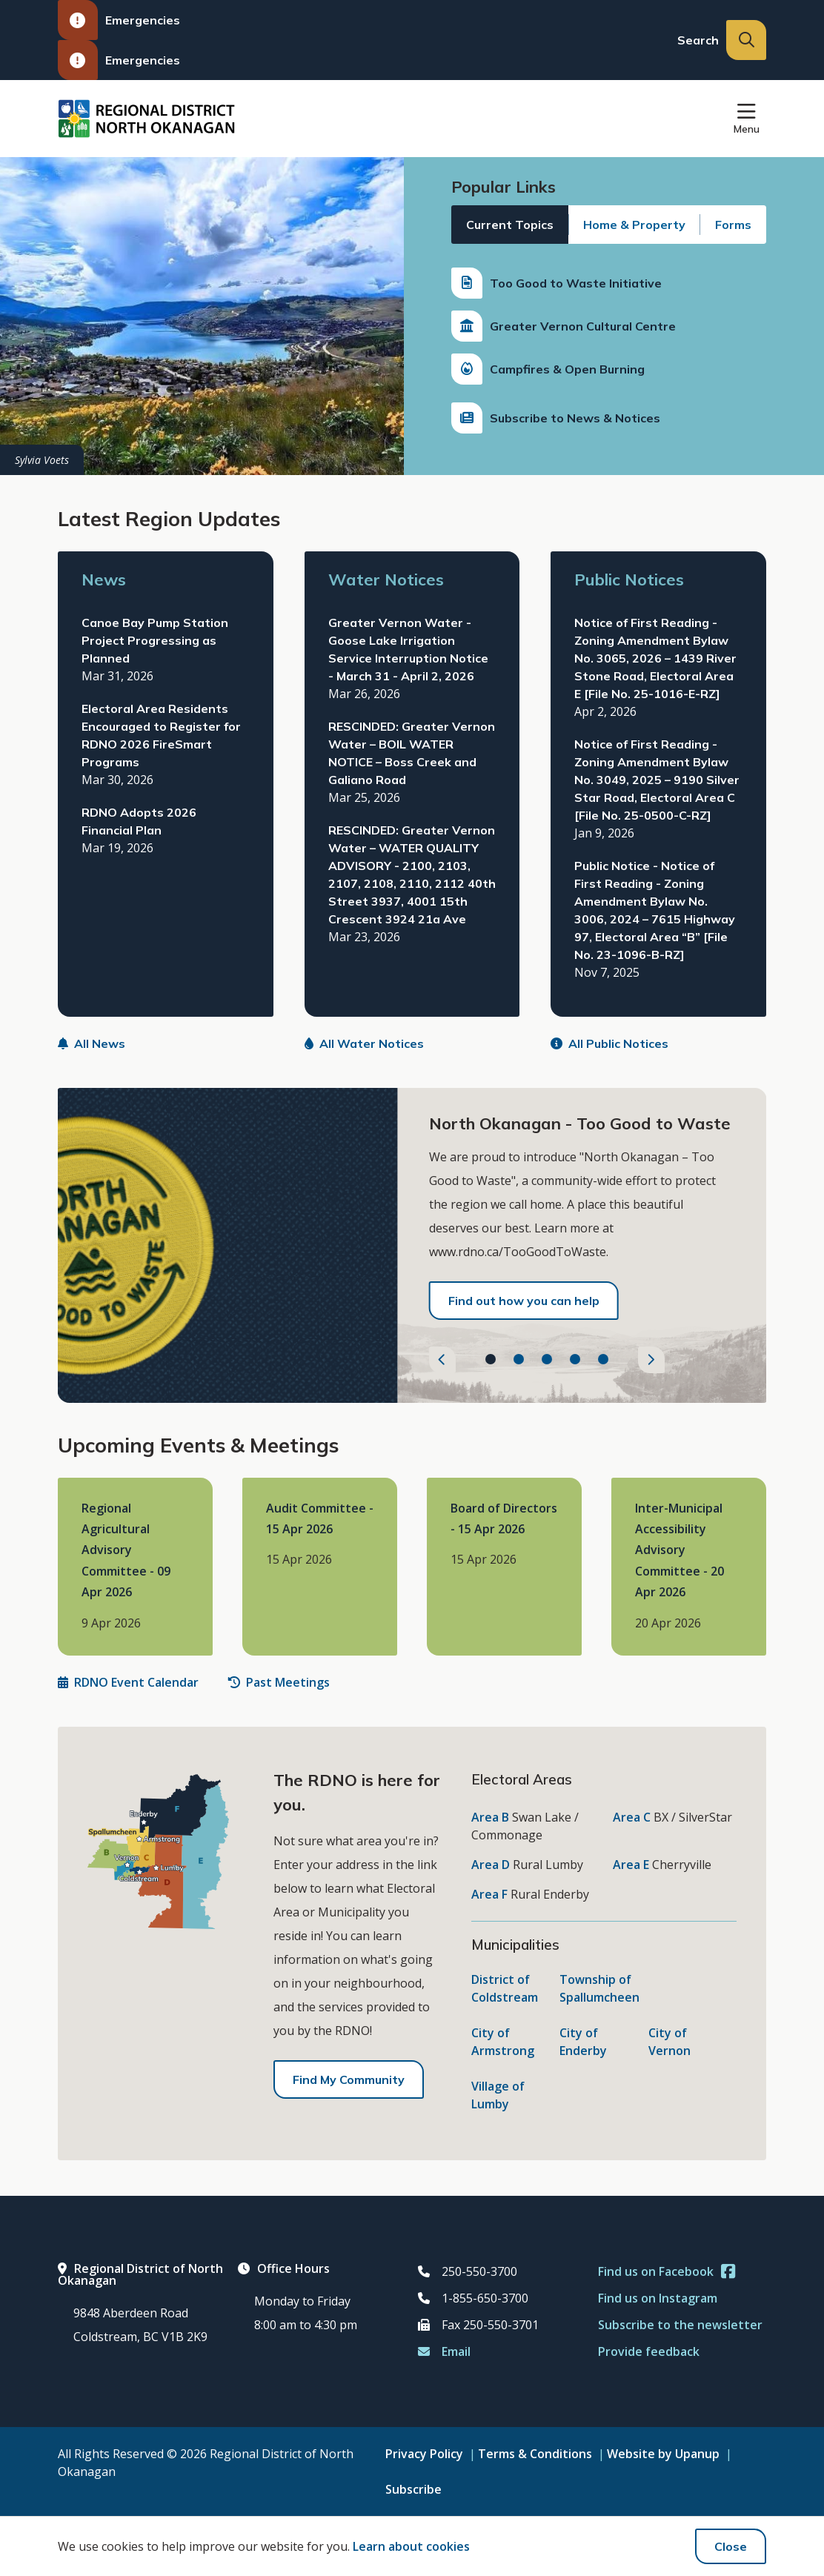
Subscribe (413, 2489)
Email (444, 2351)
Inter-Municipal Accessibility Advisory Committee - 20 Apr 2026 (679, 1550)
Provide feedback (649, 2351)
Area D (490, 1864)
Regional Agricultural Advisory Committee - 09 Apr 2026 (126, 1550)
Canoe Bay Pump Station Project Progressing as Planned (155, 640)
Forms (733, 224)
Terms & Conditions (535, 2454)
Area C (632, 1817)
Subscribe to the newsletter (680, 2325)
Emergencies (119, 20)
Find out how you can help (523, 1300)
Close (730, 2546)
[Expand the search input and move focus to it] (746, 40)
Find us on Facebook (666, 2271)
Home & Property (634, 224)
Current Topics (510, 224)
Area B (490, 1817)
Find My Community (349, 2079)
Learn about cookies (411, 2546)
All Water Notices (364, 1043)
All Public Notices (609, 1043)
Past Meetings (279, 1682)
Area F (489, 1894)
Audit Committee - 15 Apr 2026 (319, 1518)
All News (91, 1043)
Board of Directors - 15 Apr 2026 (504, 1518)
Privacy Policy (424, 2454)
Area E (631, 1864)
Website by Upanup (663, 2454)
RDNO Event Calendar (128, 1682)
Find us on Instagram (657, 2298)
